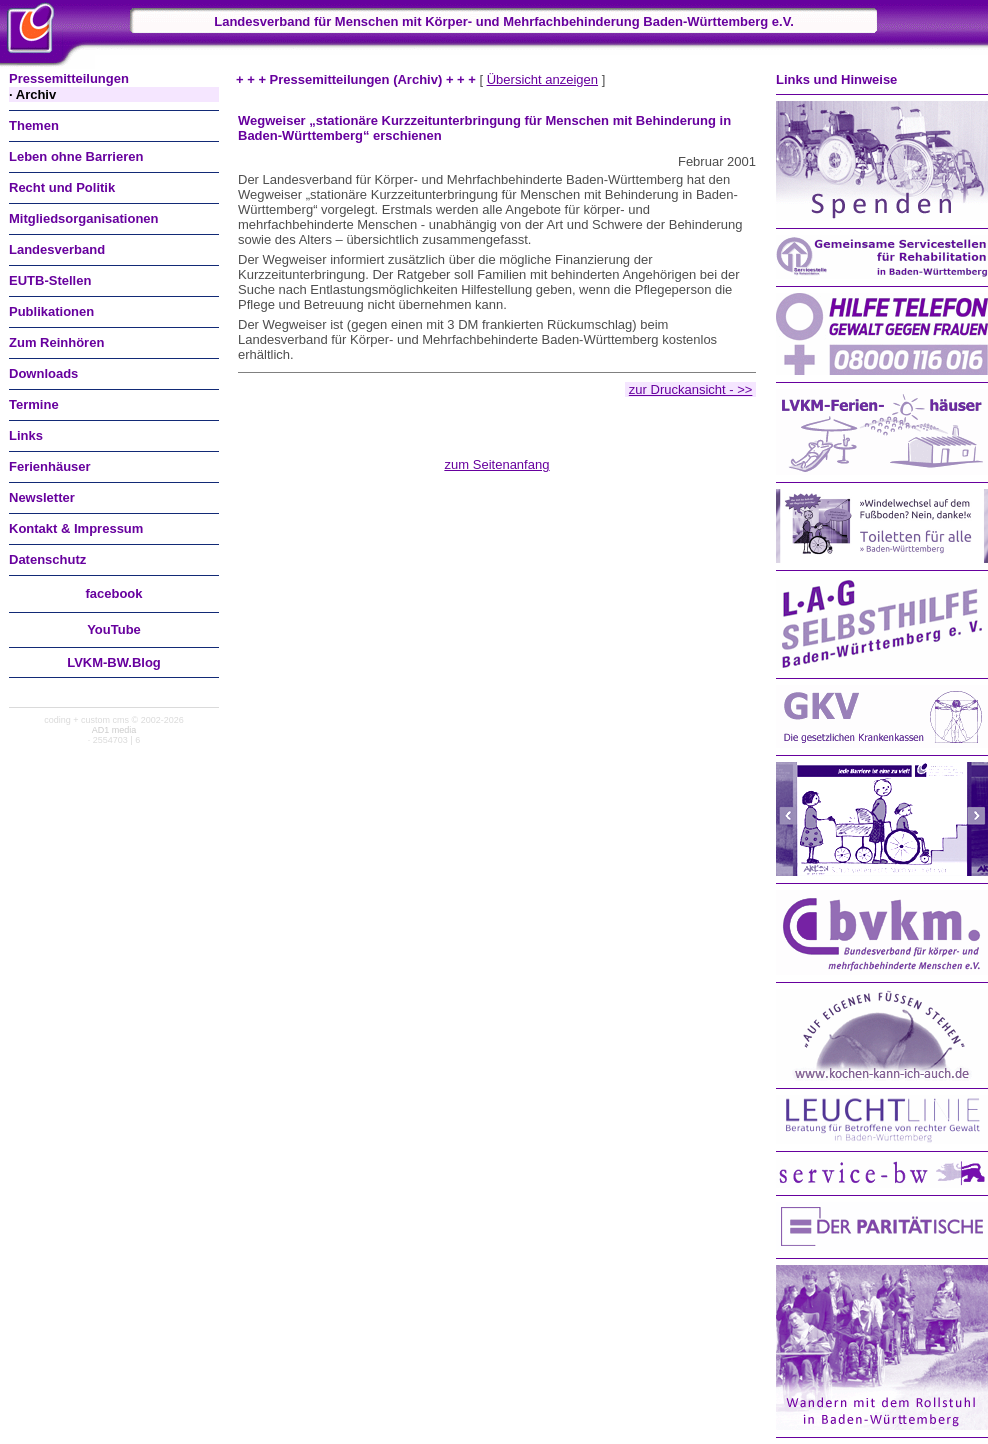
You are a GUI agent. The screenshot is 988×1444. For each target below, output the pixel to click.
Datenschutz (47, 559)
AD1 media (114, 730)
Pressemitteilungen (69, 78)
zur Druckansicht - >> (691, 389)
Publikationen (51, 311)
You (114, 629)
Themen (34, 125)
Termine (34, 404)
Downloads (43, 373)
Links (26, 435)
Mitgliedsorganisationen (84, 218)
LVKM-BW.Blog (114, 662)
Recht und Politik (62, 187)
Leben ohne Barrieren (76, 156)
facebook (113, 593)
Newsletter (42, 497)
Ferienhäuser (50, 466)
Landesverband (57, 249)
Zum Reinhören (56, 342)
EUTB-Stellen (50, 280)
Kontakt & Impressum (76, 528)
